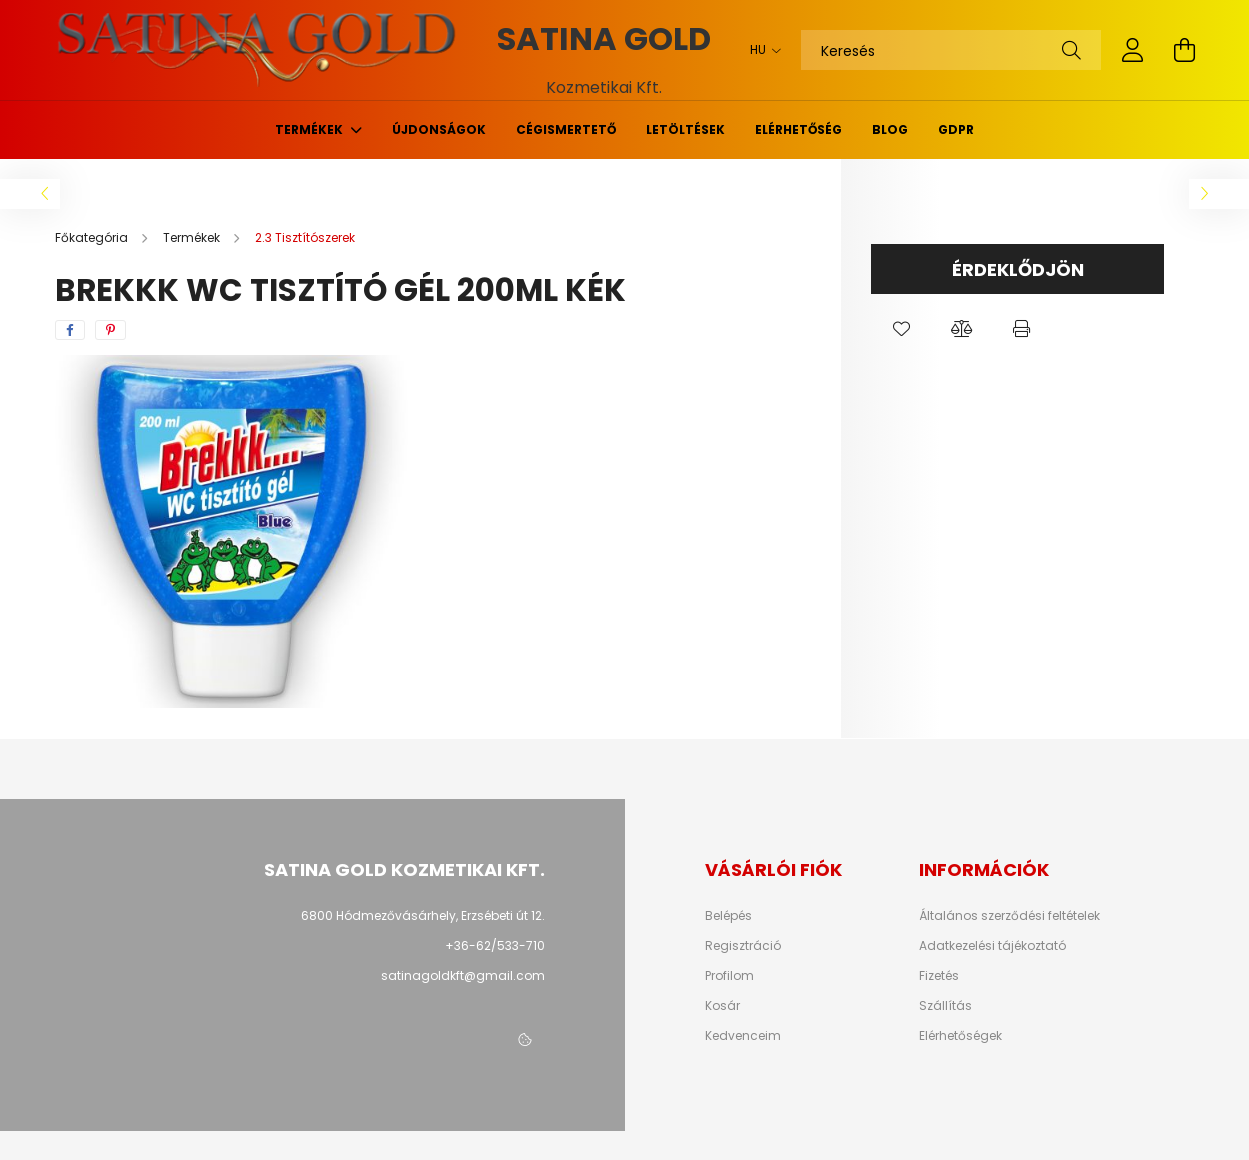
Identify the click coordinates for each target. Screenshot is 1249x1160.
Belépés (728, 916)
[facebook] (70, 330)
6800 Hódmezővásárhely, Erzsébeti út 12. (423, 915)
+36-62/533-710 (495, 945)
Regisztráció (743, 946)
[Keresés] (951, 50)
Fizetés (939, 976)
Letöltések (685, 129)
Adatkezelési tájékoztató (992, 946)
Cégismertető (566, 129)
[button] (901, 329)
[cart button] (1185, 50)
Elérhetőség (798, 129)
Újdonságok (439, 129)
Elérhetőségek (960, 1036)
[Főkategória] (93, 237)
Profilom (729, 976)
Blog (890, 129)
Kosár (722, 1006)
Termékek (310, 129)
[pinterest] (110, 330)
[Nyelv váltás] (760, 50)
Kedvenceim (743, 1036)
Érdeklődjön (1018, 269)
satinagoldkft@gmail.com (463, 975)
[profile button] (1133, 50)
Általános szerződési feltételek (1009, 916)
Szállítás (945, 1006)
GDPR (956, 129)
